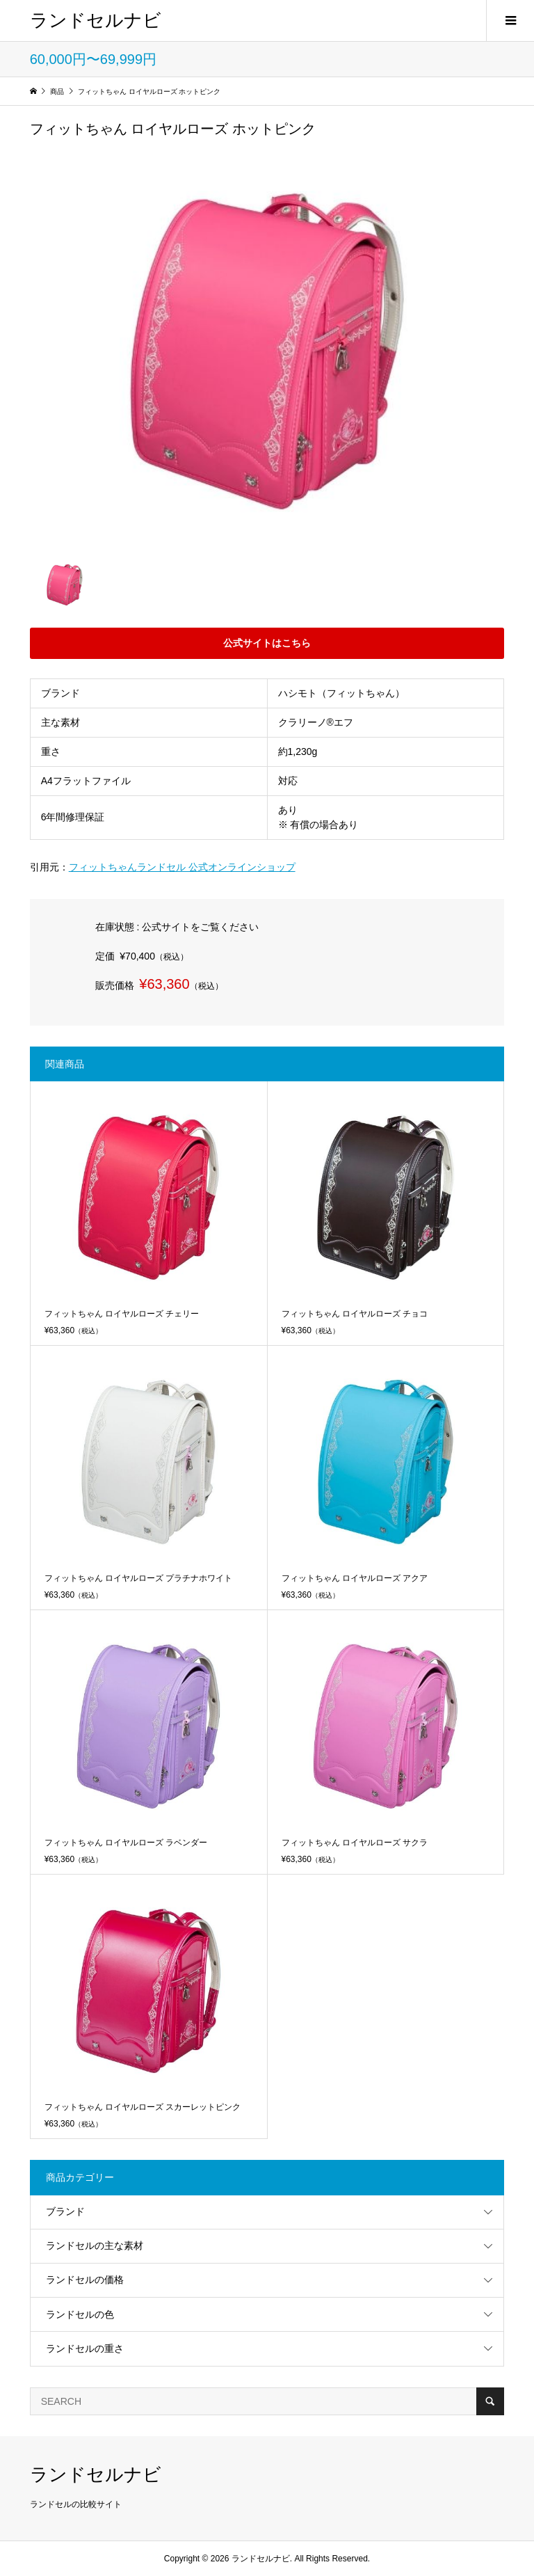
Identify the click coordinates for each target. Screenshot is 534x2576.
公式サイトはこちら (267, 643)
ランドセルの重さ (85, 2348)
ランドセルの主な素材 (94, 2245)
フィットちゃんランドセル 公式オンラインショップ (182, 867)
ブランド (65, 2211)
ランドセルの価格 (85, 2279)
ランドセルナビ (95, 20)
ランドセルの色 (80, 2314)
